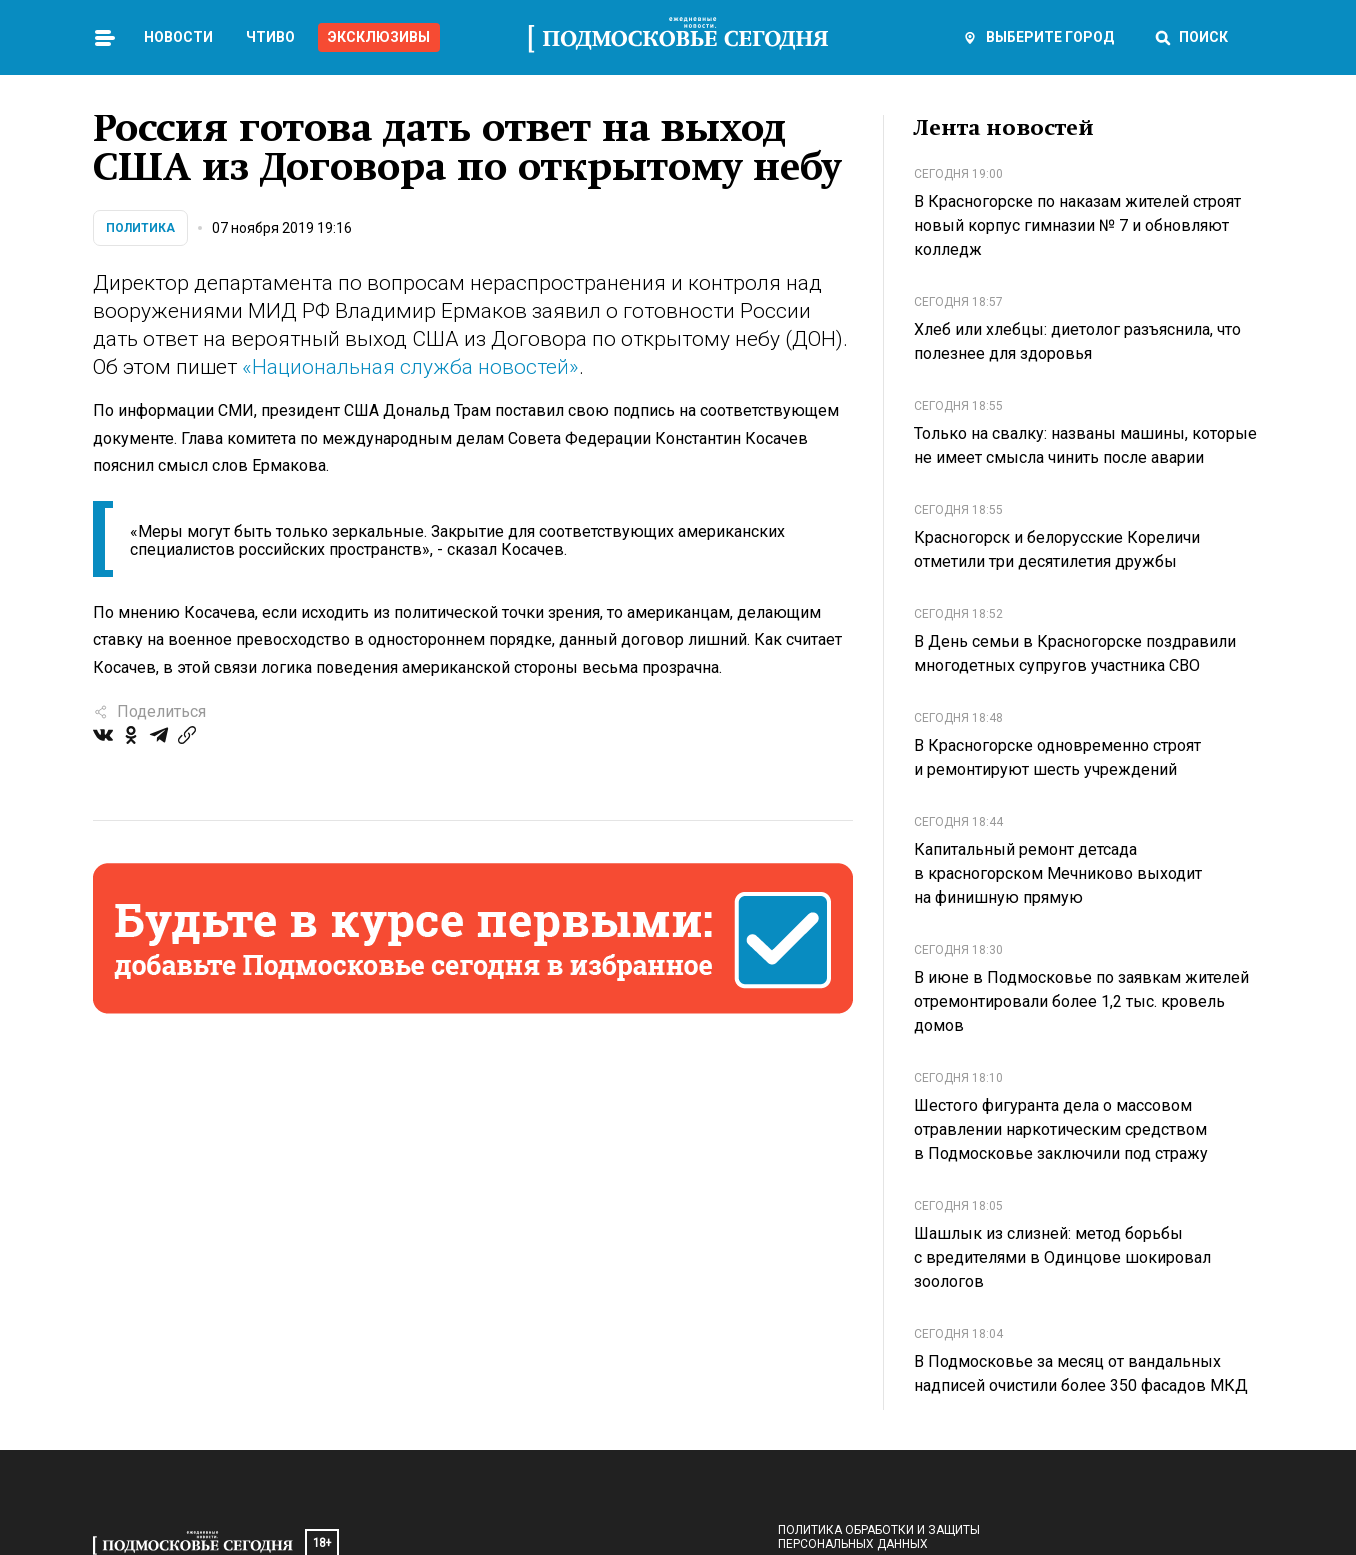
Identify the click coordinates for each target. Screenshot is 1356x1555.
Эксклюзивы (379, 37)
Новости (178, 37)
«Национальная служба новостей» (410, 367)
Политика (140, 228)
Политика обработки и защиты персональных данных (879, 1537)
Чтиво (270, 37)
